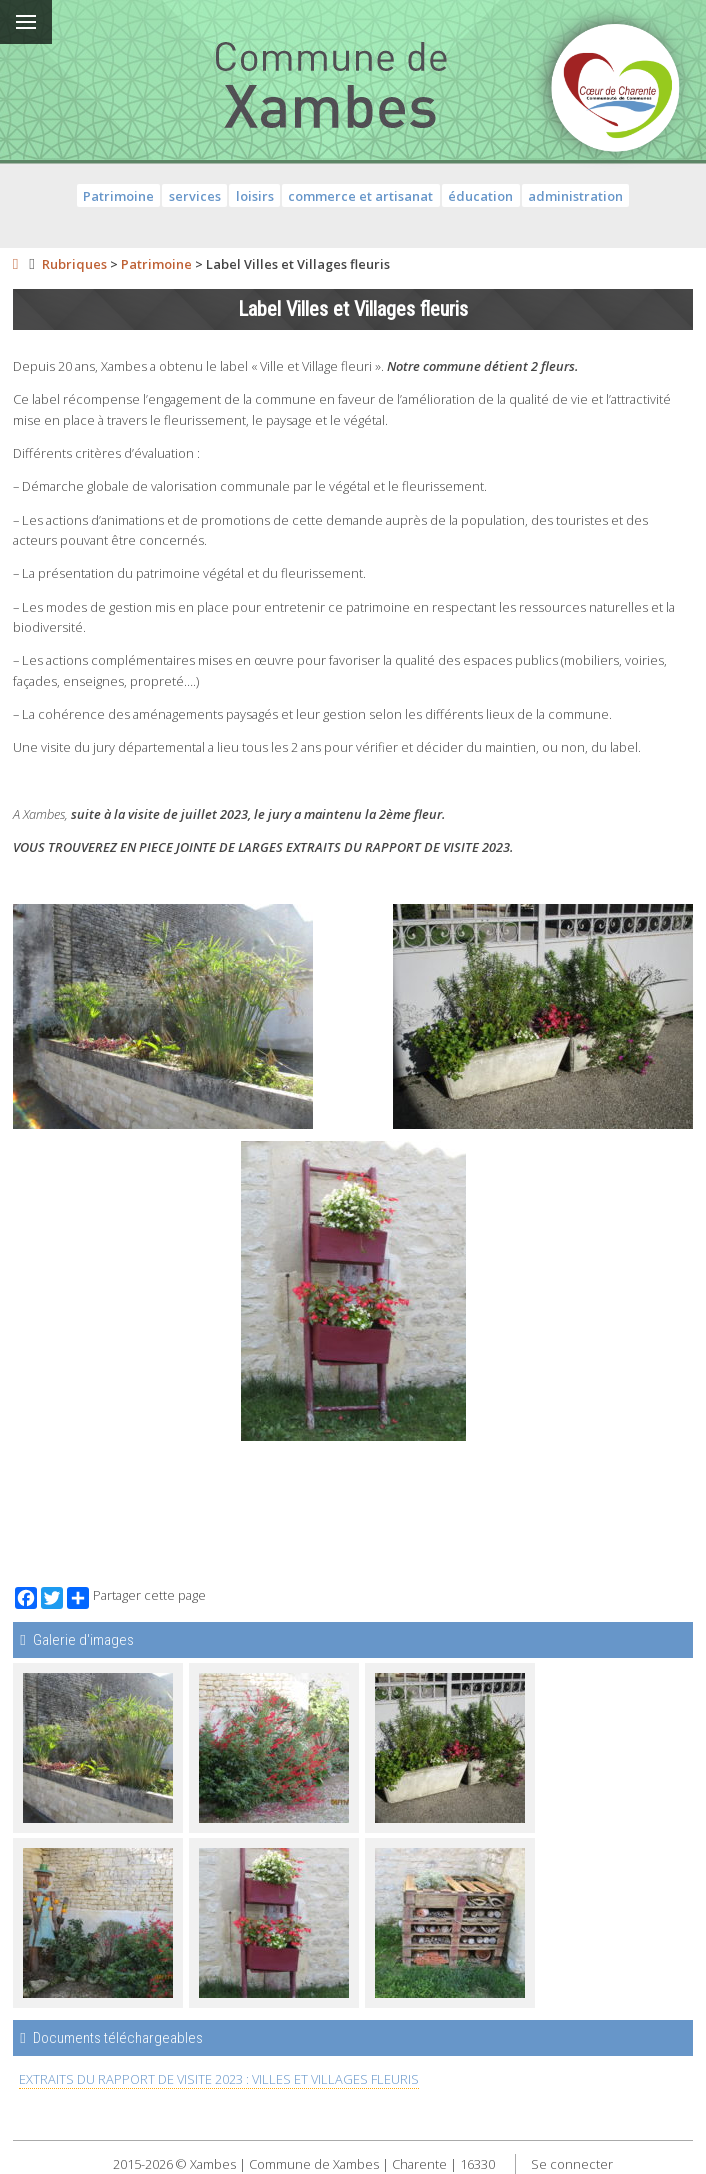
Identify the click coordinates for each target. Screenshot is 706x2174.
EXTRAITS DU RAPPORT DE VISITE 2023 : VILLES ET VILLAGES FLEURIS (219, 2079)
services (195, 196)
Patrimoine (118, 196)
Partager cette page (136, 1598)
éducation (480, 196)
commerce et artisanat (360, 196)
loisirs (255, 196)
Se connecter (572, 2164)
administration (575, 196)
